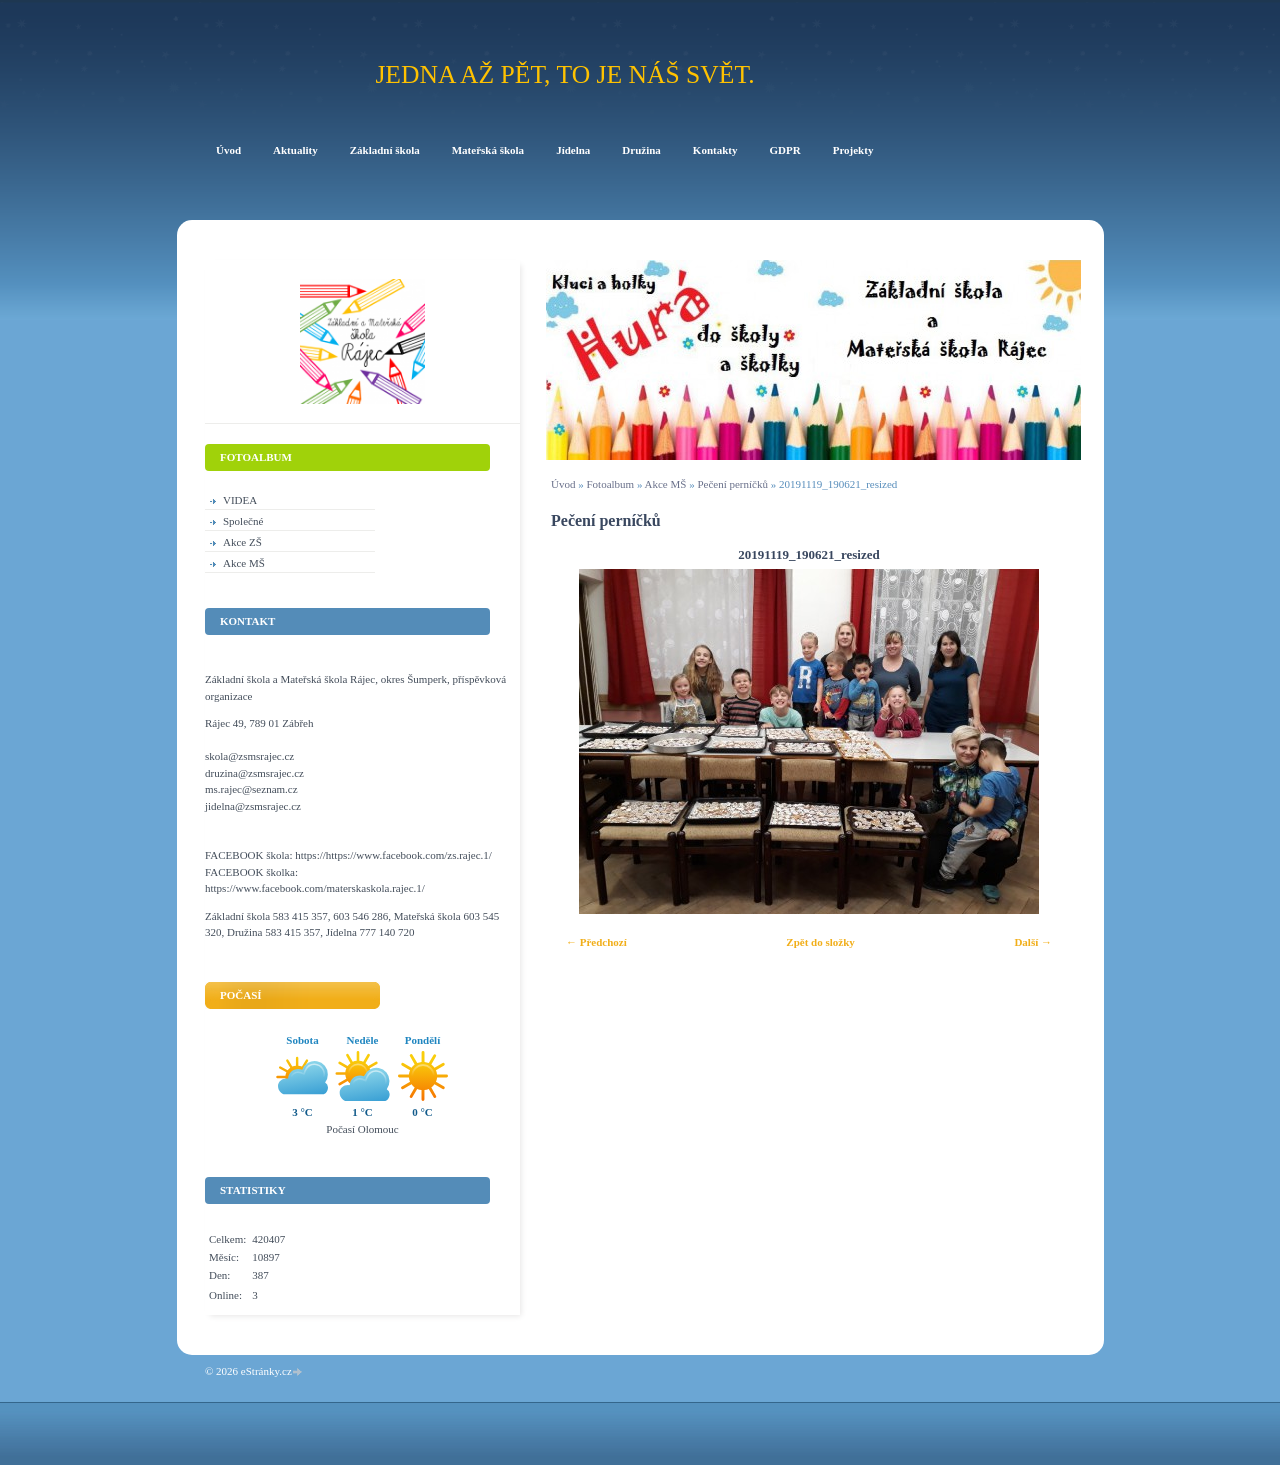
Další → (1033, 942)
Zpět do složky (820, 942)
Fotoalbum (610, 484)
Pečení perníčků (732, 484)
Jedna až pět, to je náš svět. (564, 74)
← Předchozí (596, 942)
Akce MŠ (666, 484)
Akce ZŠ (242, 542)
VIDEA (240, 500)
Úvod (563, 484)
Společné (243, 521)
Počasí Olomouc (362, 1129)
